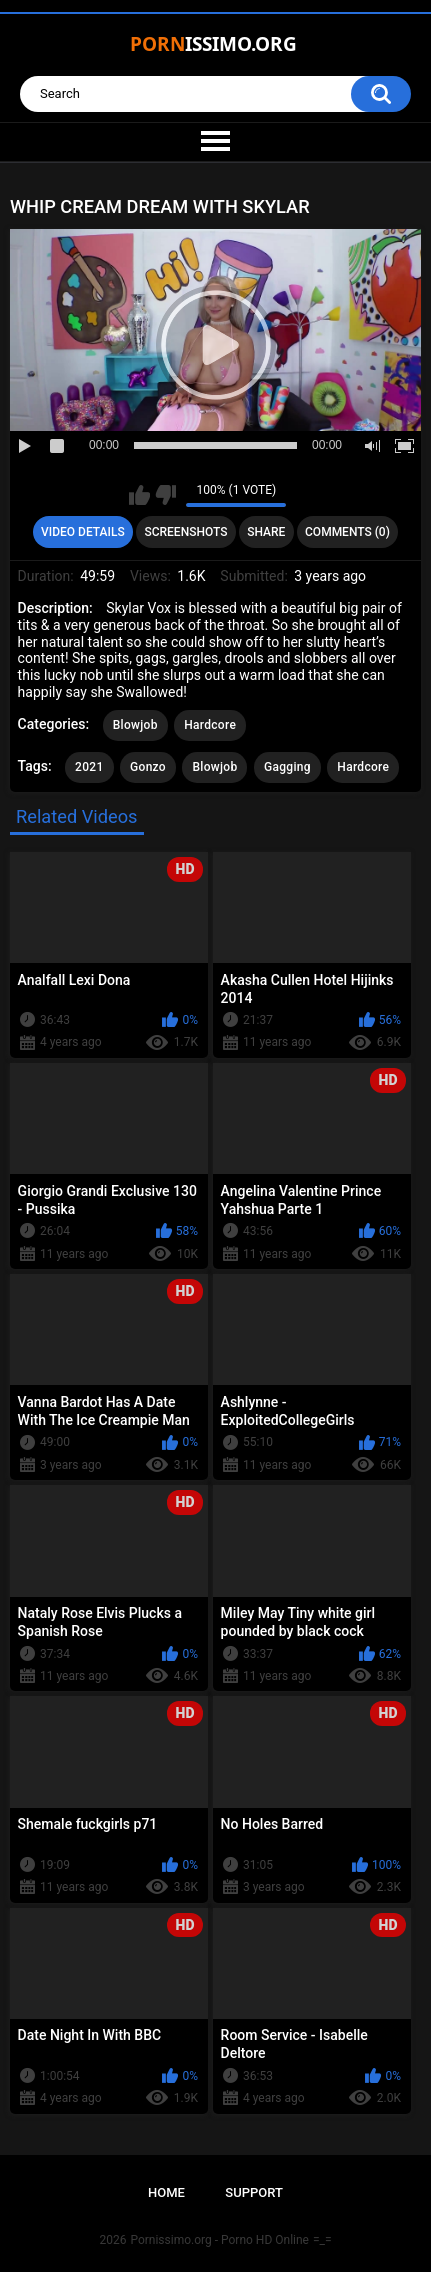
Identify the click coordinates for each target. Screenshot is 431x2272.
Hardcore (210, 725)
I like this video (139, 495)
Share (266, 532)
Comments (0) (347, 532)
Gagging (287, 767)
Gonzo (148, 767)
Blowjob (135, 725)
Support (254, 2192)
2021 (89, 767)
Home (166, 2192)
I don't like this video (165, 495)
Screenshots (185, 532)
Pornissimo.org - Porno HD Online (219, 2240)
